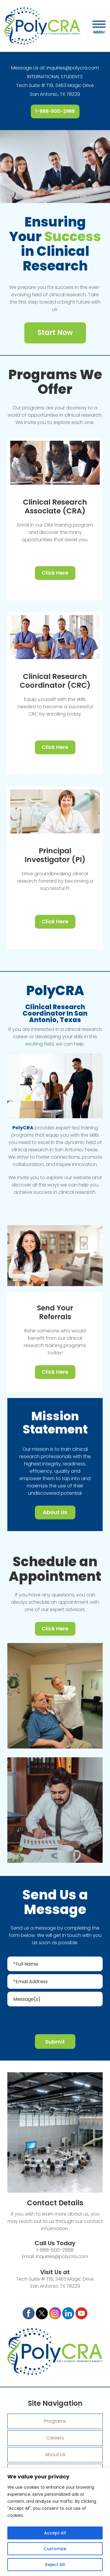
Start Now (55, 332)
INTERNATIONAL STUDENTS (55, 76)
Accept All (55, 2533)
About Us (55, 1512)
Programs (55, 2421)
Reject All (55, 2565)
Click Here (55, 572)
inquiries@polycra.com (73, 67)
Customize (55, 2549)
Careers (55, 2437)
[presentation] (55, 2019)
